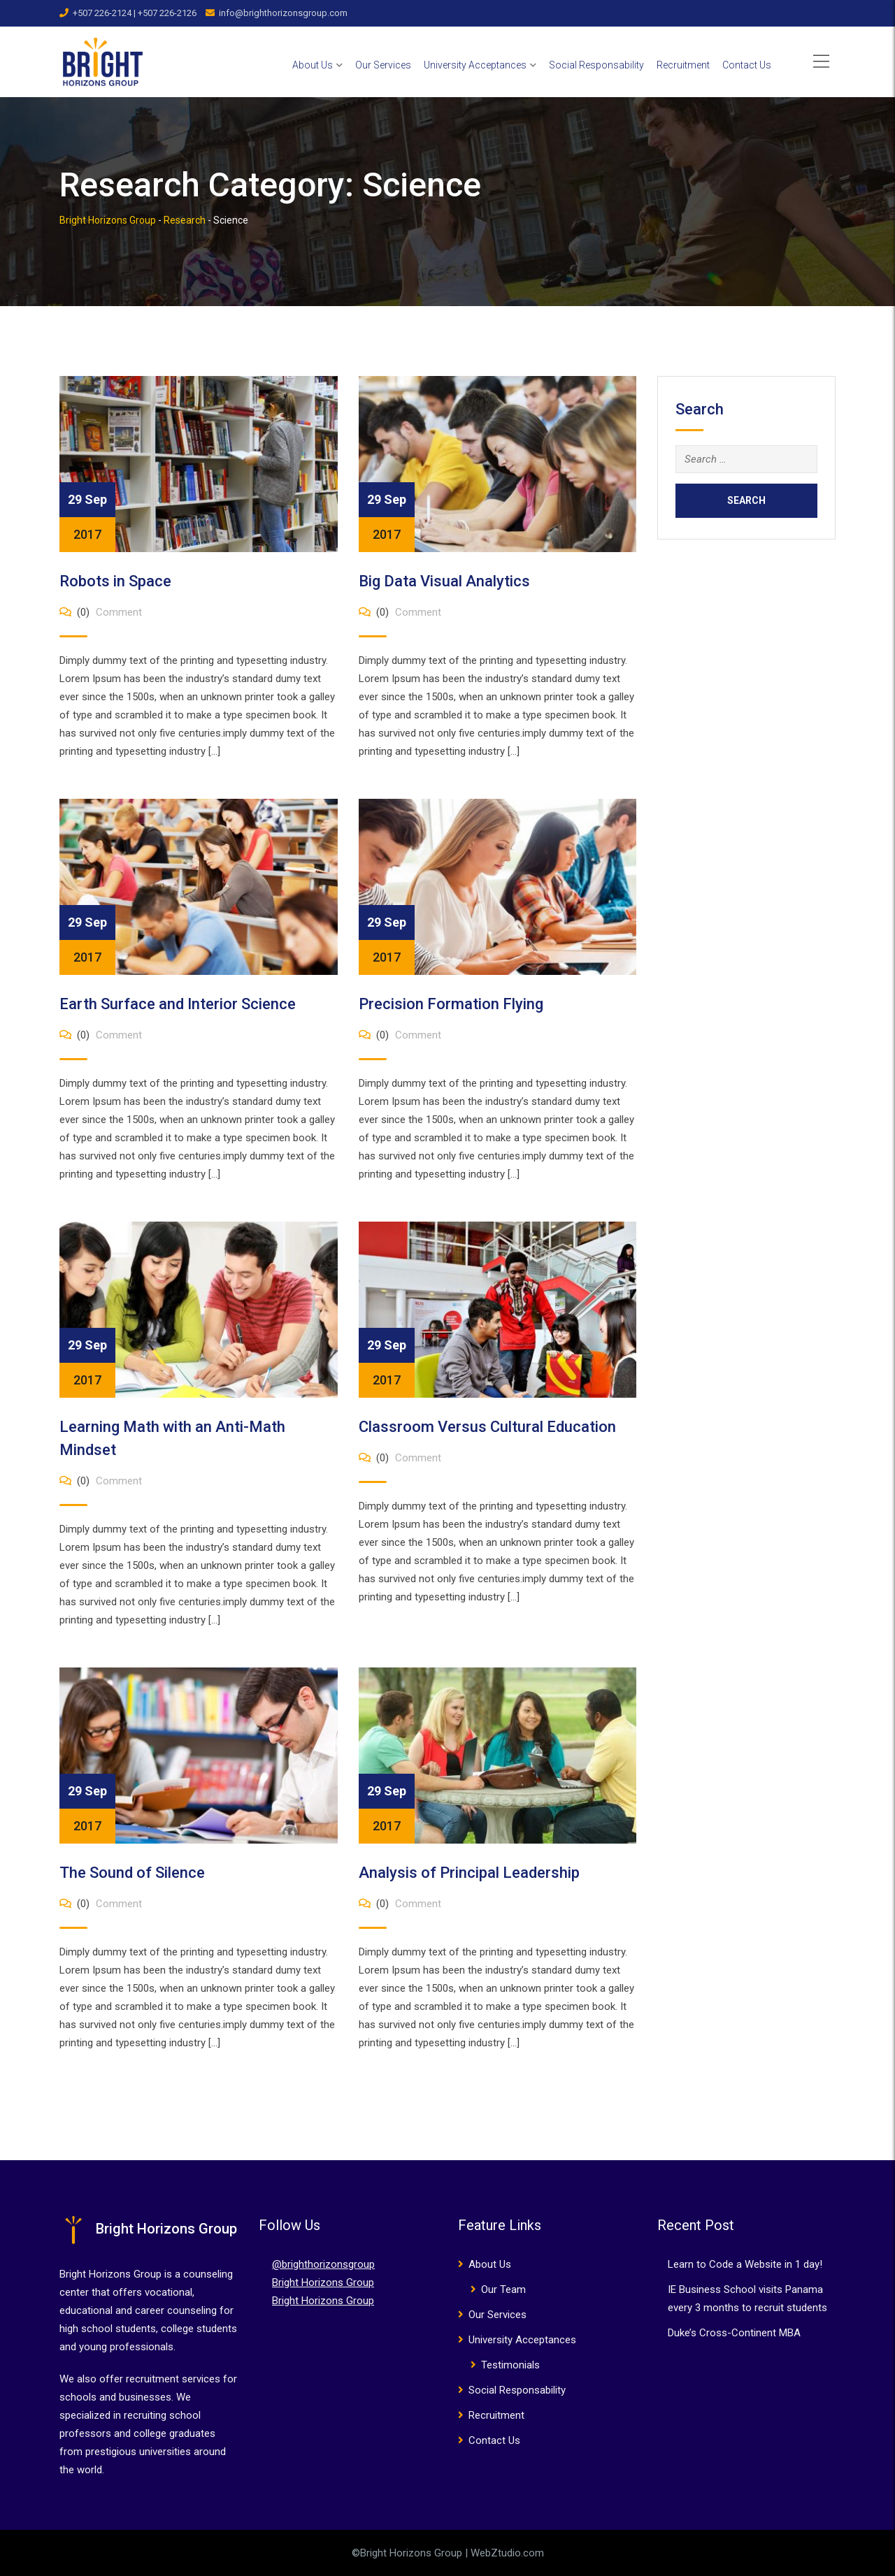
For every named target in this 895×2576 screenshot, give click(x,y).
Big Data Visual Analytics (444, 581)
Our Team (503, 2289)
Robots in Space (115, 581)
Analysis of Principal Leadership (469, 1872)
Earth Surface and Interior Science (177, 1004)
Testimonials (510, 2365)
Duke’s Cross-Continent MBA (734, 2333)
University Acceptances (475, 65)
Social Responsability (596, 65)
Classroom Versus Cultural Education (487, 1426)
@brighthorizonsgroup (323, 2264)
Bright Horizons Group (323, 2282)
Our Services (383, 65)
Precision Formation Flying (451, 1004)
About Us (312, 65)
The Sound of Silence (132, 1872)
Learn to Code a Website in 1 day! (745, 2264)
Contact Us (746, 65)
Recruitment (683, 65)
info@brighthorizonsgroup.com (283, 13)
